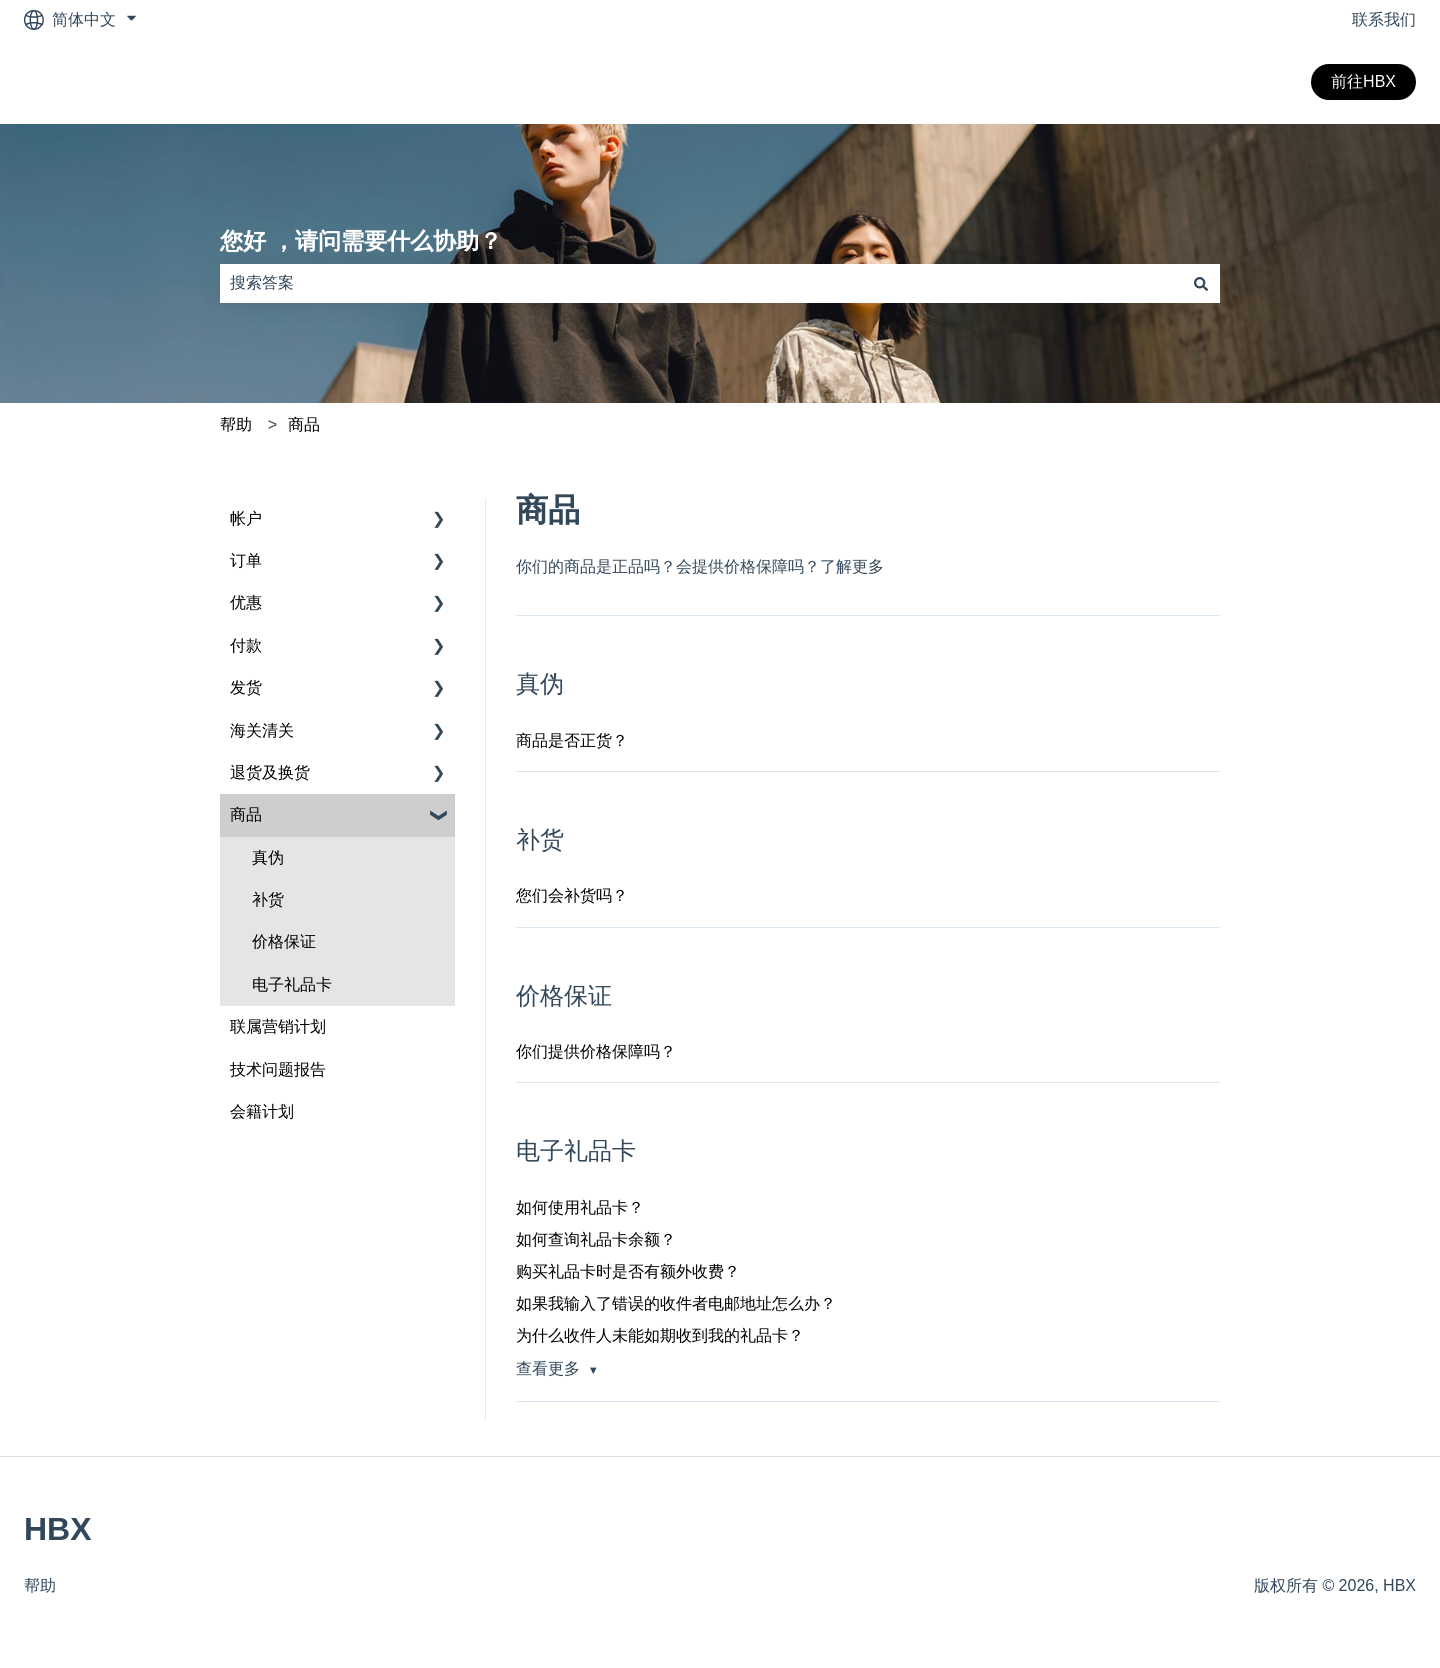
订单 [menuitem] (246, 560)
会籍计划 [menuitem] (262, 1111)
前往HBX (1363, 81)
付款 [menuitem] (246, 645)
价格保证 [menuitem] (284, 941)
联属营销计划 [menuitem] (278, 1026)
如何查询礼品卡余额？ (596, 1239)
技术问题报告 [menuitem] (278, 1069)
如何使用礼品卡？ (580, 1207)
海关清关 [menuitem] (262, 730)
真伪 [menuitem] (268, 857)
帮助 (236, 424)
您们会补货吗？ (572, 895)
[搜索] (1201, 283)
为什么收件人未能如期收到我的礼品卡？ (660, 1335)
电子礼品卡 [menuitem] (292, 984)
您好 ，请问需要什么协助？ (361, 241)
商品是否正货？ (572, 740)
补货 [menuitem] (268, 899)
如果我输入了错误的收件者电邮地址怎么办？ (676, 1303)
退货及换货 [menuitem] (270, 772)
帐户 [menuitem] (246, 518)
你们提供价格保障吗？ (596, 1051)
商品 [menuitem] (246, 814)
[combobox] (701, 283)
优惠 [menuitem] (246, 602)
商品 (304, 424)
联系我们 (1384, 19)
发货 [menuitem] (246, 687)
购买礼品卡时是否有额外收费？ (628, 1271)
